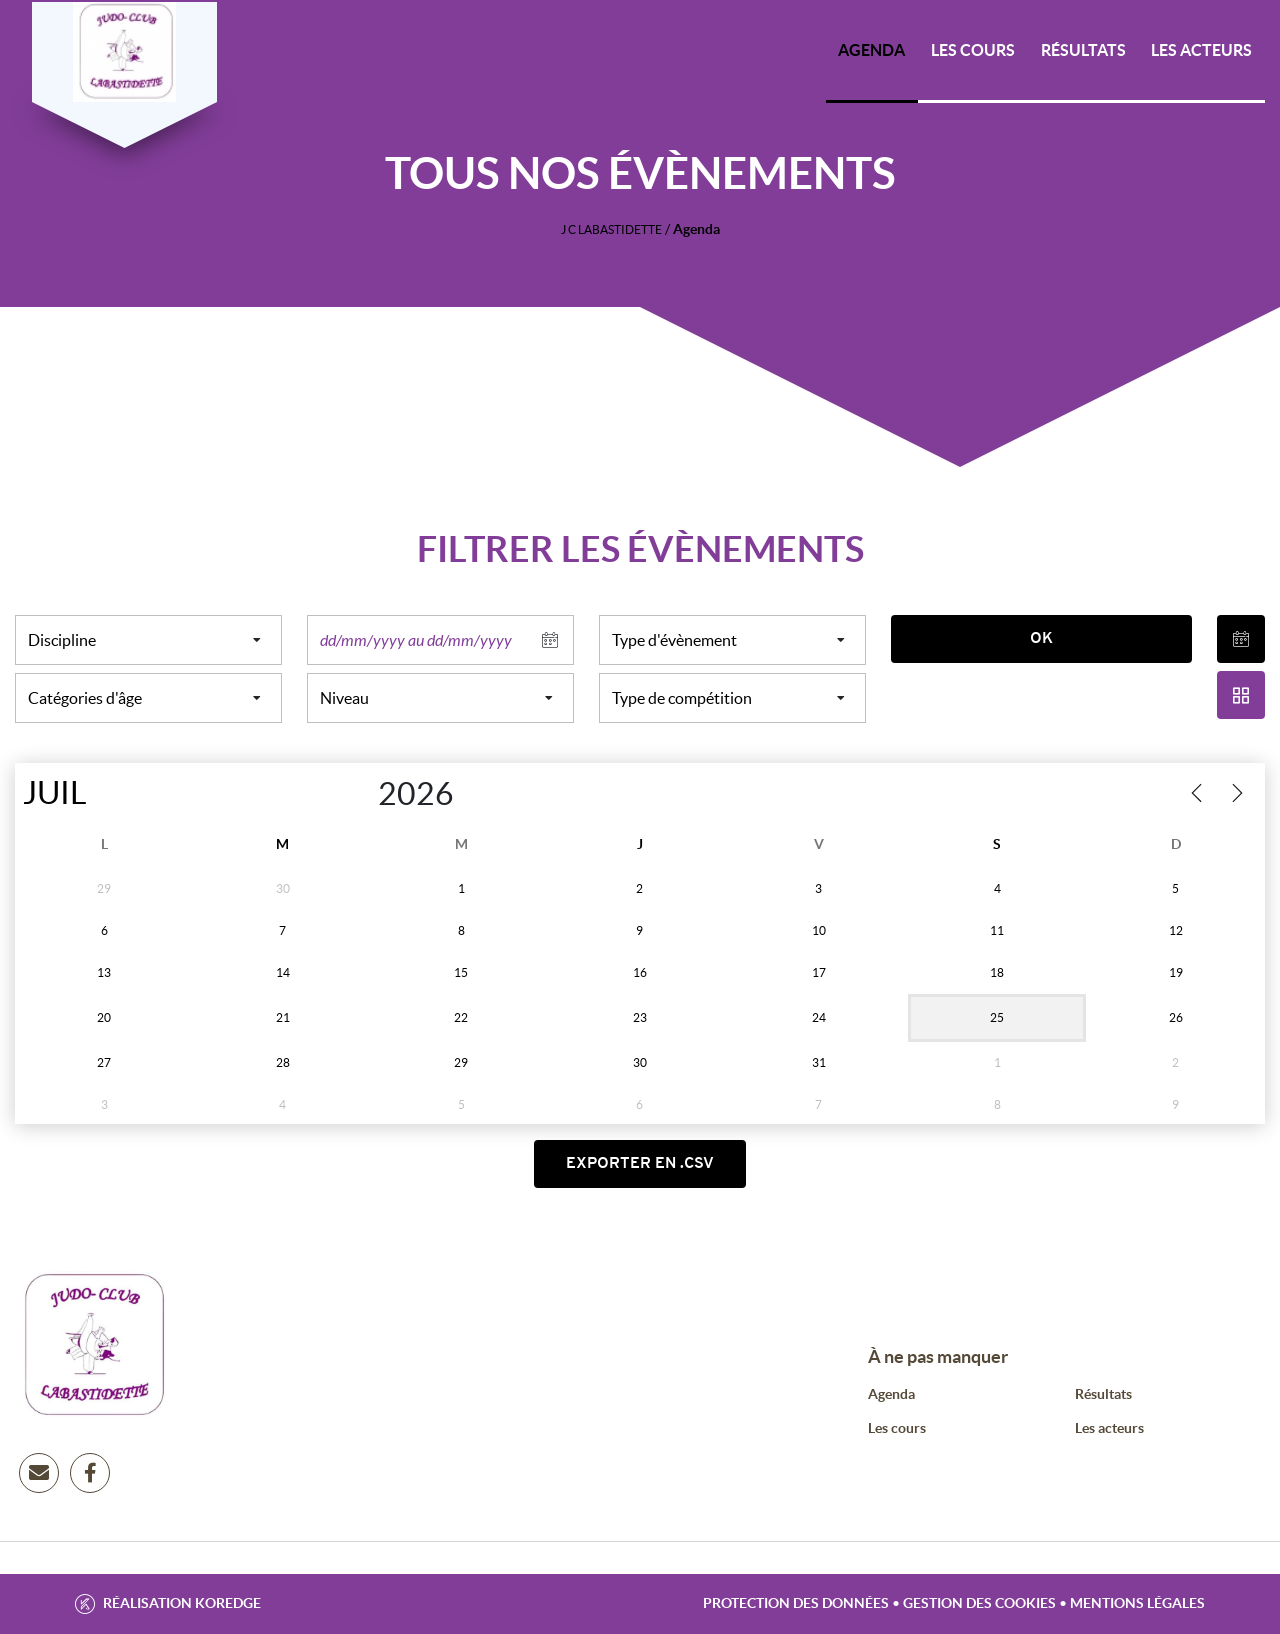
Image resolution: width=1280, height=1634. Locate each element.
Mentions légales (1137, 1603)
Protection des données (796, 1603)
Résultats (1083, 50)
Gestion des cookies (979, 1603)
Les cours (973, 50)
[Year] (357, 793)
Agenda (871, 50)
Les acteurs (1201, 50)
